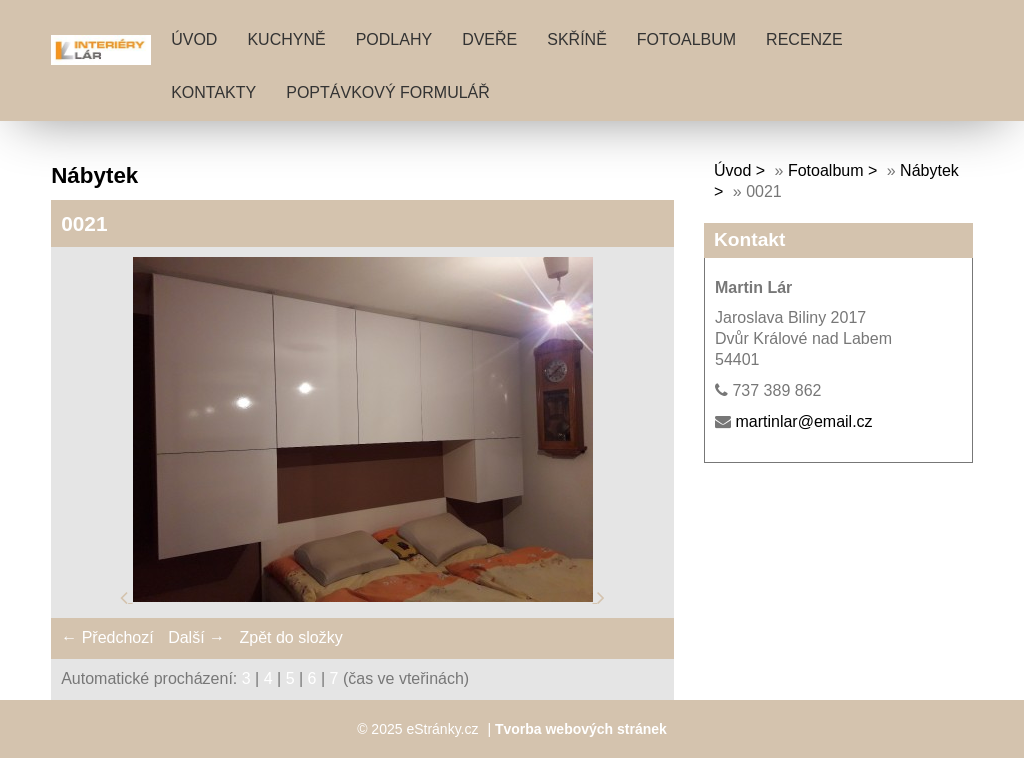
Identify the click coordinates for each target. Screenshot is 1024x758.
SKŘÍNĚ (577, 39)
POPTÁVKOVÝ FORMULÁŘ (388, 92)
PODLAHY (394, 39)
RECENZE (804, 39)
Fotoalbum (686, 39)
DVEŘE (489, 39)
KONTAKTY (213, 92)
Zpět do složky (290, 637)
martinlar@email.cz (803, 421)
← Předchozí (107, 637)
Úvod (194, 39)
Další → (196, 637)
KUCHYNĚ (286, 39)
